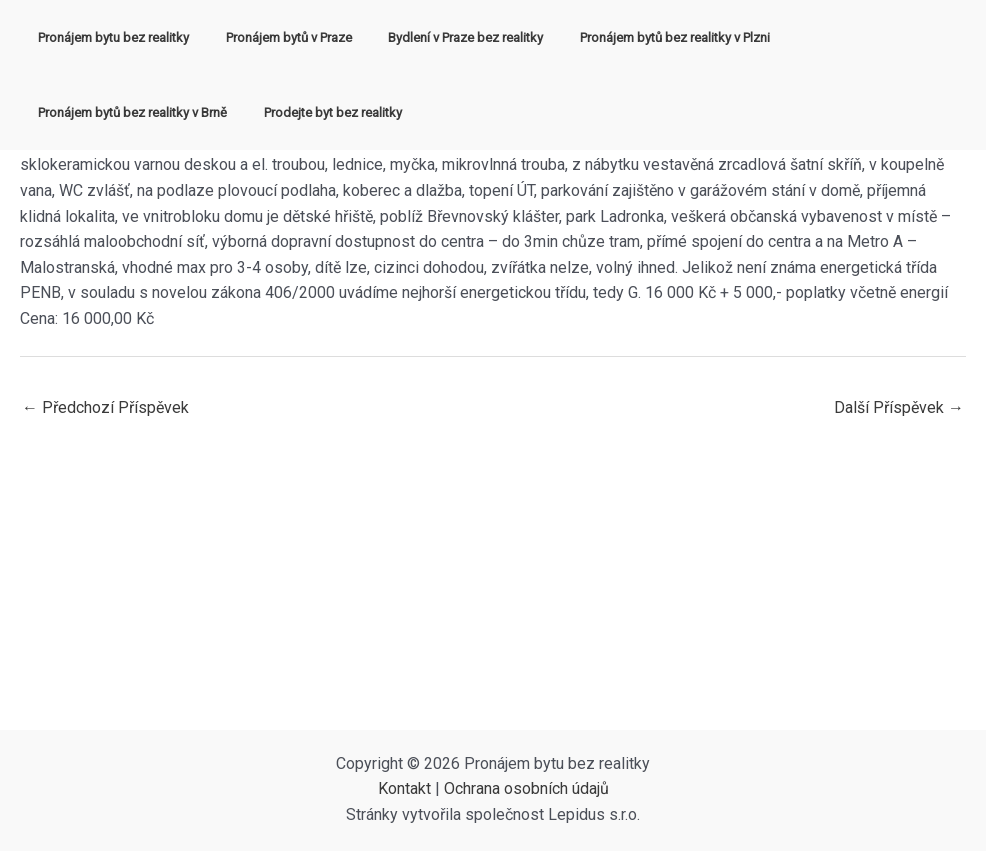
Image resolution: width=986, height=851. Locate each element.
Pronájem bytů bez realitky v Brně (853, 37)
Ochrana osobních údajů (526, 788)
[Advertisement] (493, 580)
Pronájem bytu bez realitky (108, 37)
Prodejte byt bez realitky (102, 112)
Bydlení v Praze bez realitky (439, 37)
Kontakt (404, 788)
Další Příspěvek (899, 407)
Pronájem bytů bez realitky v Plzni (638, 37)
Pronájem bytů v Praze (273, 37)
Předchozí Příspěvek (105, 407)
